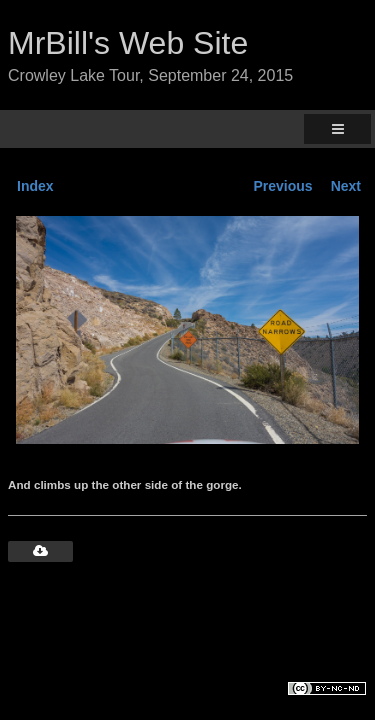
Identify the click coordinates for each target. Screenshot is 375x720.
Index (35, 186)
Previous (283, 186)
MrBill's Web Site (128, 43)
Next (346, 186)
